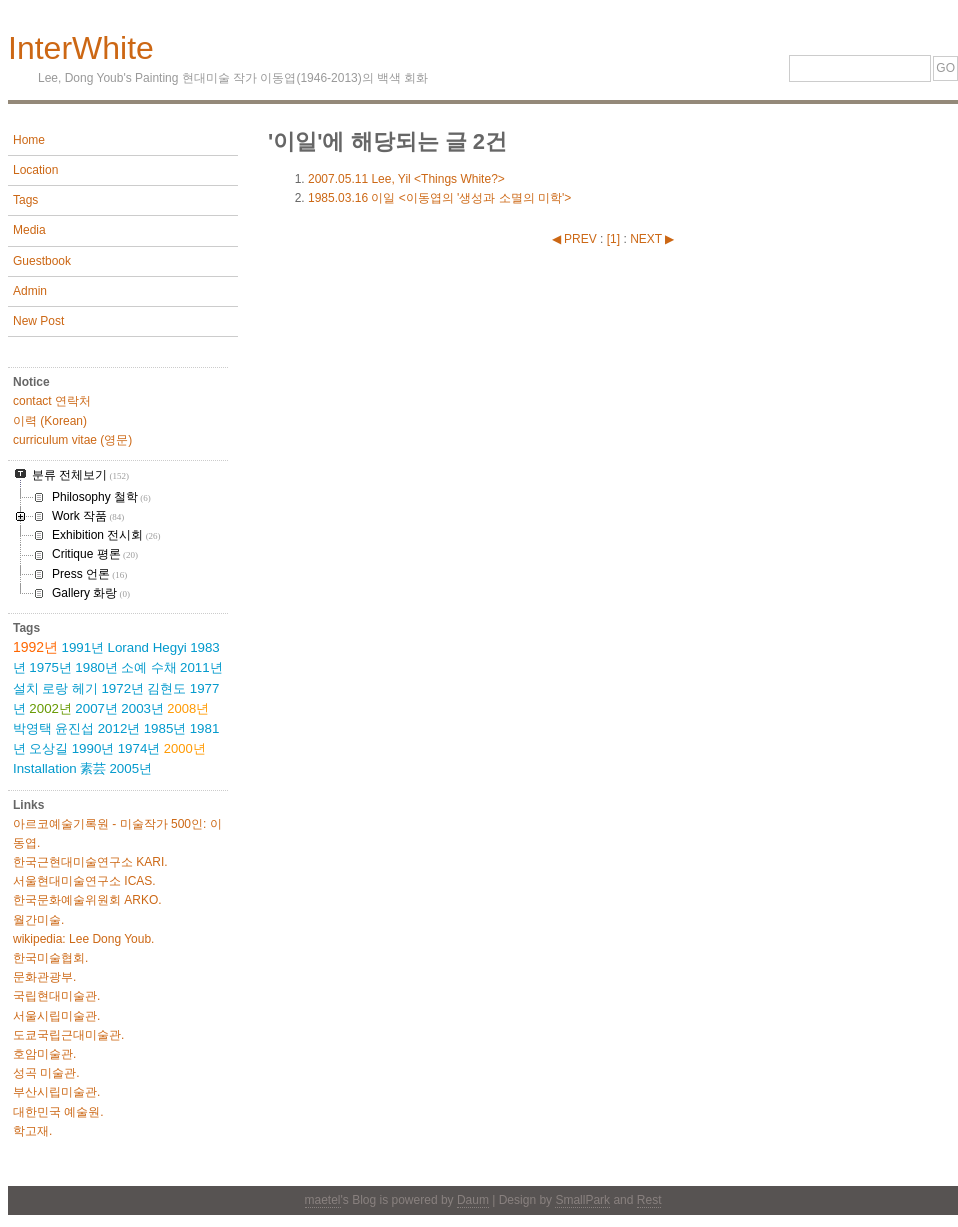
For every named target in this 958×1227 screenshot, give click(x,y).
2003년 (142, 708)
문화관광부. (44, 977)
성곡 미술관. (46, 1073)
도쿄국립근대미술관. (68, 1035)
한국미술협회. (50, 958)
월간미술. (38, 920)
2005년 (130, 768)
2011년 (201, 667)
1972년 (122, 688)
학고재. (32, 1131)
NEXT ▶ (652, 239)
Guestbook (42, 261)
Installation (45, 768)
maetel (323, 1200)
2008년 (188, 708)
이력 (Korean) (50, 421)
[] (613, 239)
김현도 (166, 688)
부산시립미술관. (56, 1092)
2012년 (119, 728)
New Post (38, 321)
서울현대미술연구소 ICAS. (84, 881)
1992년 (35, 647)
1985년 (165, 728)
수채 (164, 667)
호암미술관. (44, 1054)
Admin (30, 291)
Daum (473, 1200)
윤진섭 (74, 728)
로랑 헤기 (70, 688)
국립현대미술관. (56, 996)
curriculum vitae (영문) (72, 440)
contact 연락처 (52, 401)
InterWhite (81, 48)
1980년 (96, 667)
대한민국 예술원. (58, 1112)
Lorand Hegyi (147, 647)
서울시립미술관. (56, 1016)
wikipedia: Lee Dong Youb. (83, 939)
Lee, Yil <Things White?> (406, 179)
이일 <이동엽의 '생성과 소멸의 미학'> (439, 198)
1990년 (93, 748)
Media (29, 230)
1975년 (50, 667)
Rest (649, 1200)
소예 (134, 667)
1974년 (139, 748)
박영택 (32, 728)
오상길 (48, 748)
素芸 (93, 768)
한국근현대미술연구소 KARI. (90, 862)
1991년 (83, 647)
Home (29, 140)
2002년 (50, 708)
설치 (26, 688)
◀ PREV (576, 239)
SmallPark (582, 1200)
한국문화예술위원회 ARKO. (87, 900)
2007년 (96, 708)
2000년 (185, 748)
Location (35, 170)
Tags (25, 200)
